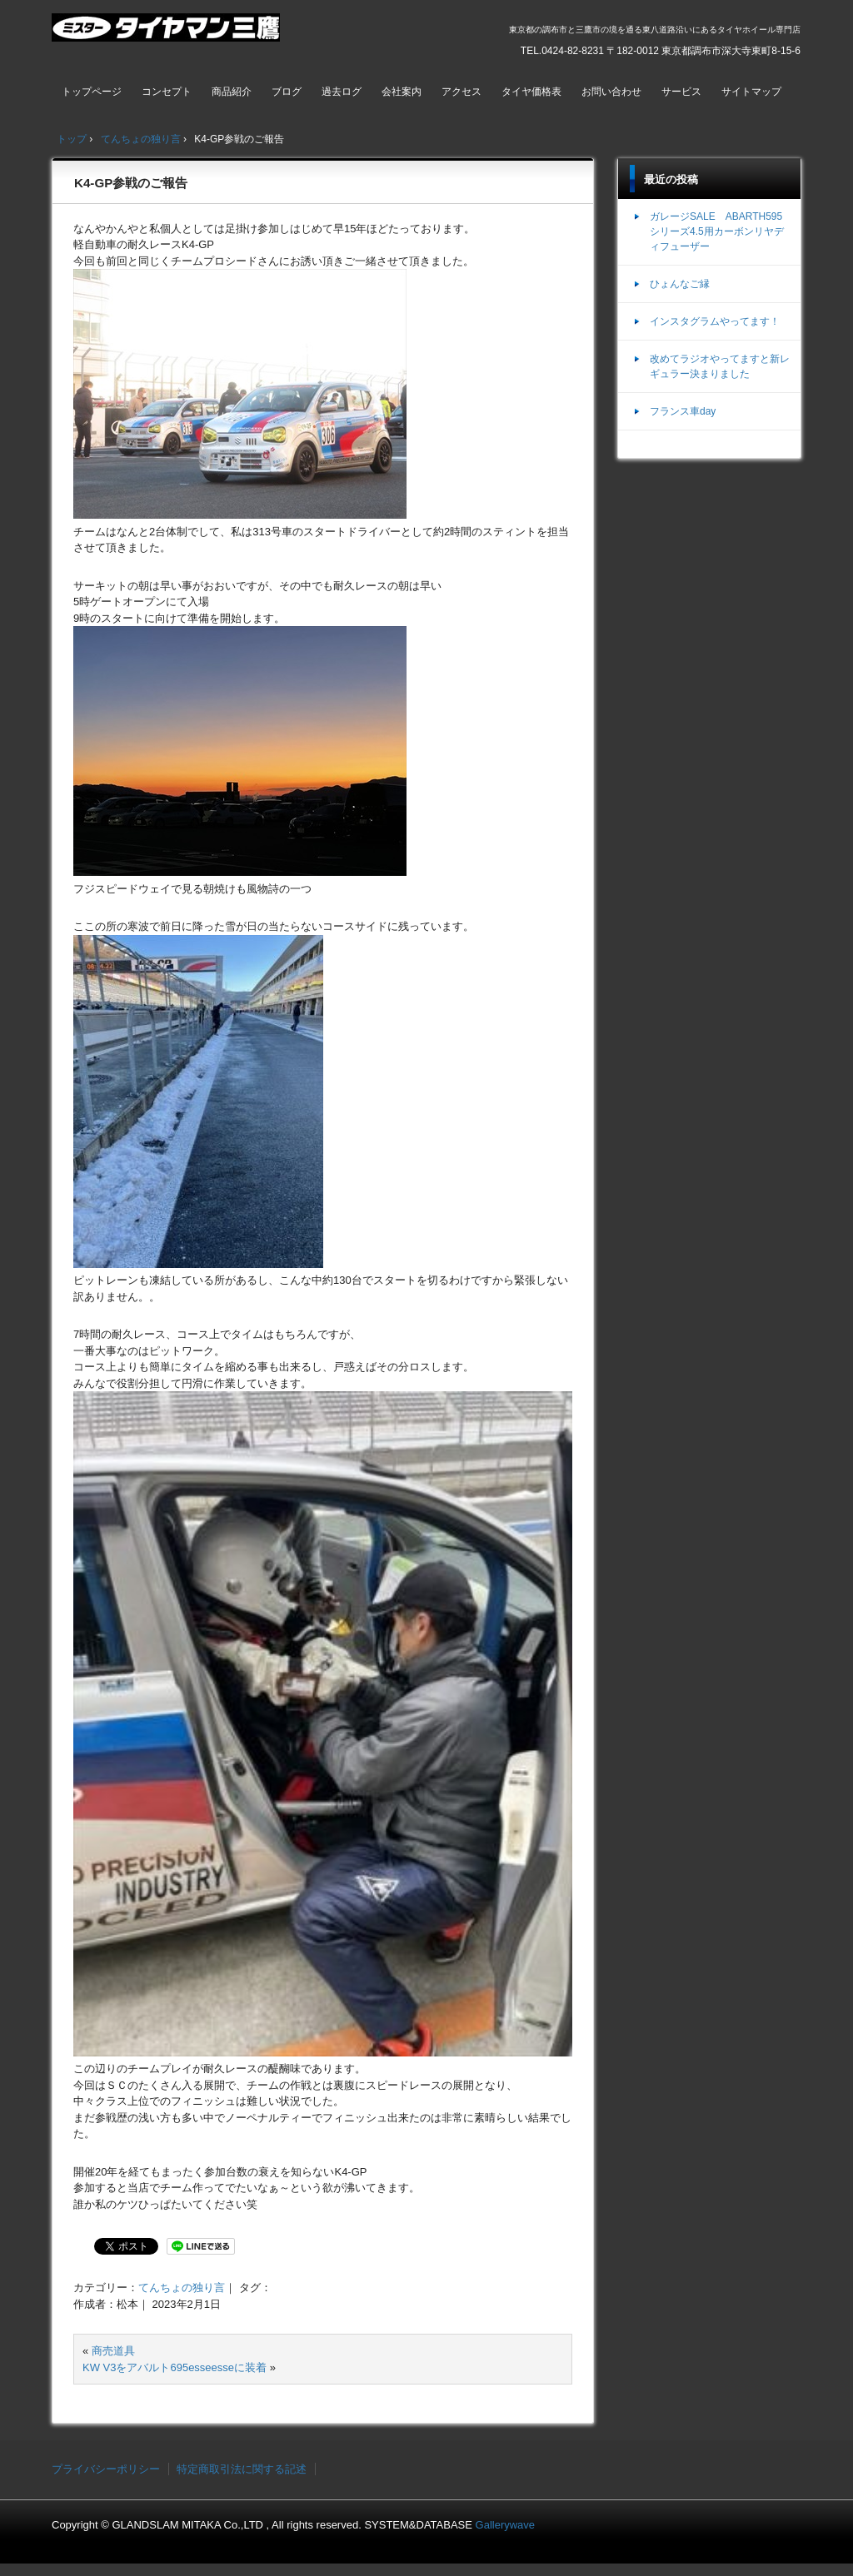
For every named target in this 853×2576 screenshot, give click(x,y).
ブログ (287, 91)
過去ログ (342, 91)
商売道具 (113, 2351)
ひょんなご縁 (680, 284)
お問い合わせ (611, 91)
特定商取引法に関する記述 (242, 2469)
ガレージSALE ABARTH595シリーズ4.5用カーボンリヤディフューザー (717, 231)
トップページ (92, 91)
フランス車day (683, 411)
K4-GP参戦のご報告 (130, 183)
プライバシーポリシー (106, 2469)
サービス (681, 91)
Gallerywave (506, 2525)
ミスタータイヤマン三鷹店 (168, 34)
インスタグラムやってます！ (715, 321)
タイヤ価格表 (531, 91)
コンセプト (167, 91)
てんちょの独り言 (181, 2287)
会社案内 (402, 91)
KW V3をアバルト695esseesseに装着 (174, 2367)
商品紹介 (232, 91)
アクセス (461, 91)
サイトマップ (751, 91)
